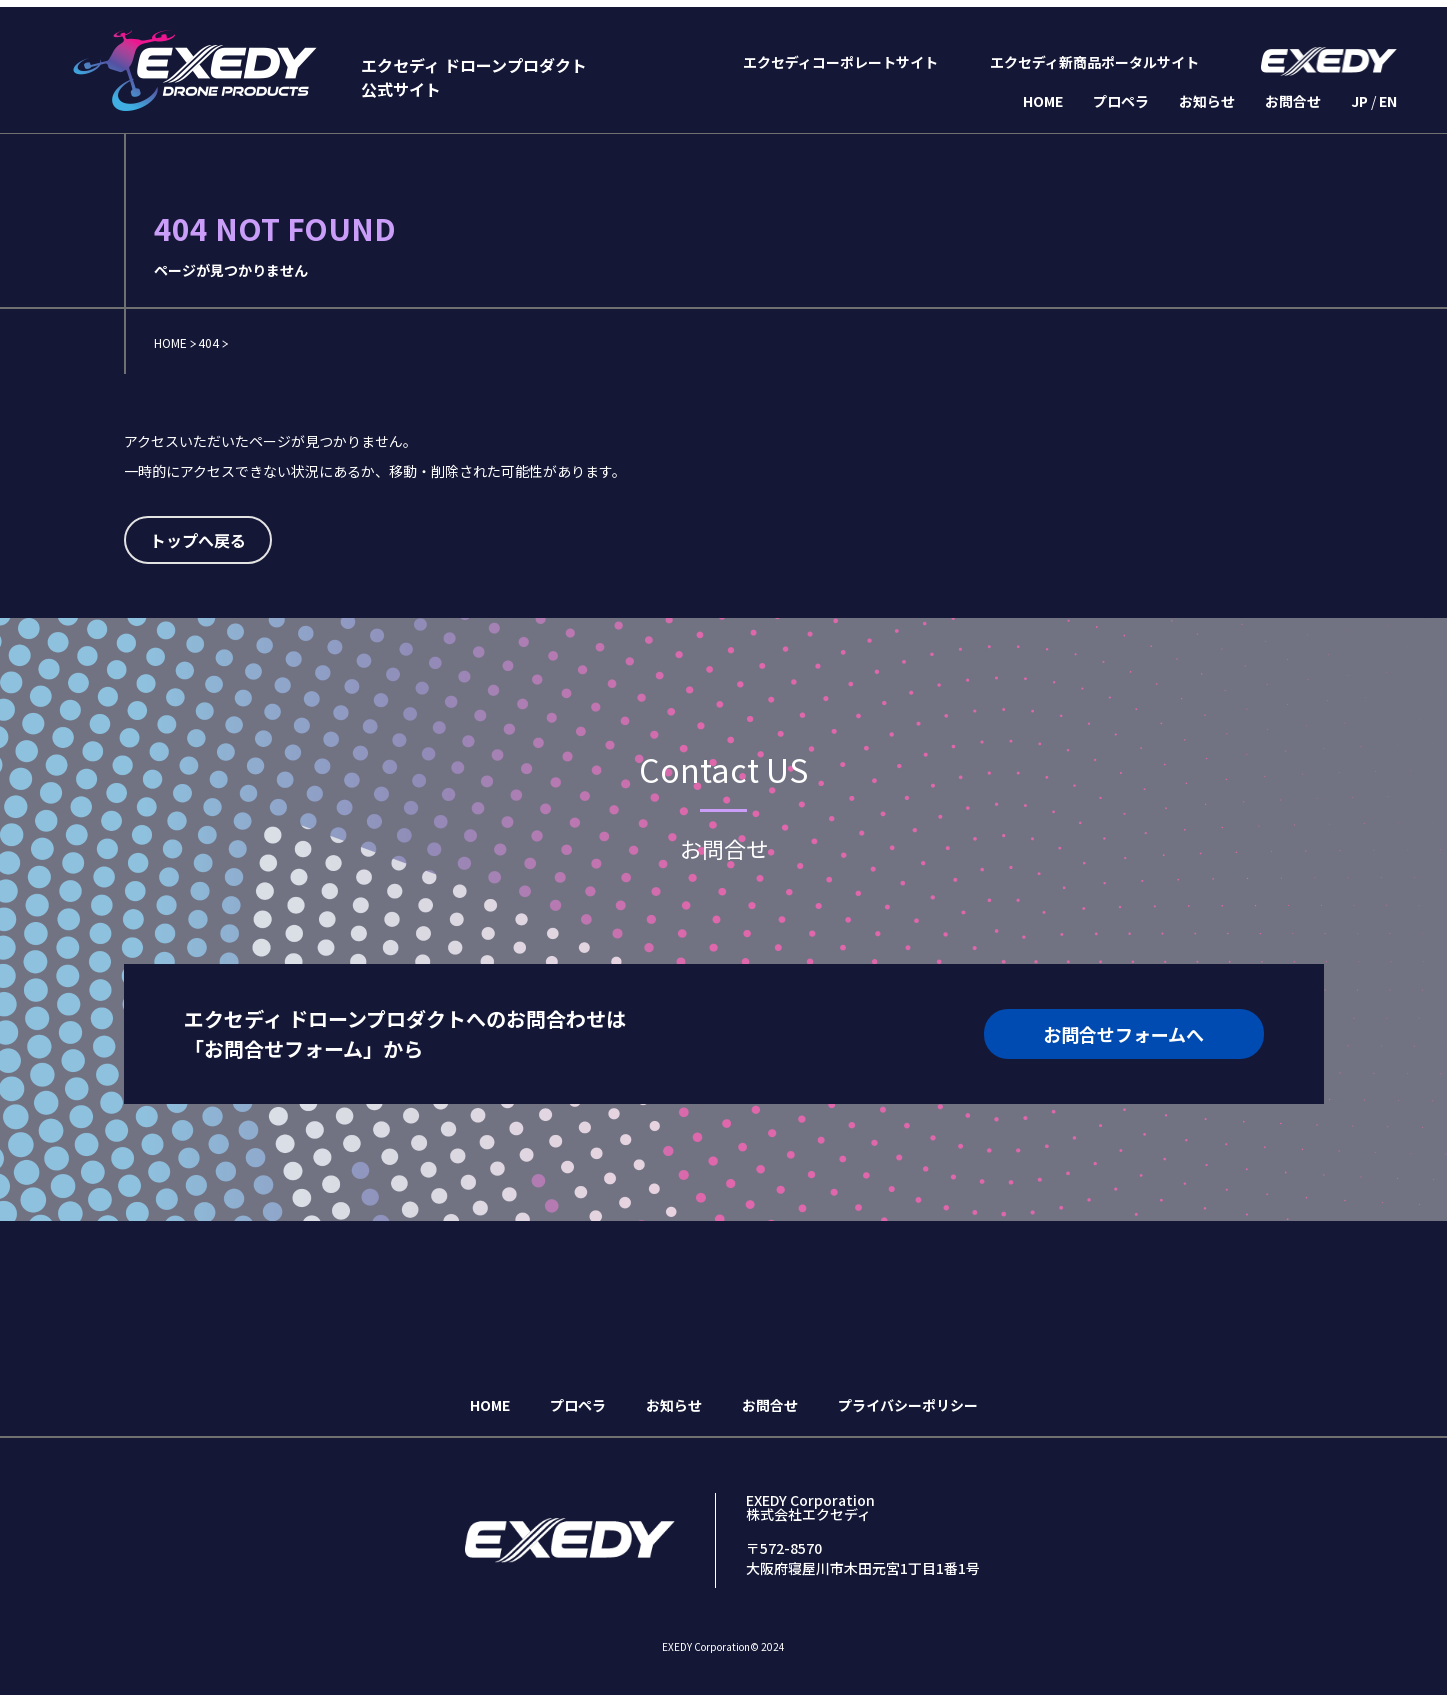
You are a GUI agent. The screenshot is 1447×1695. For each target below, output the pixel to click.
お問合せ (1293, 101)
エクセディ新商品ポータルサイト (1094, 62)
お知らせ (1207, 101)
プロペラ (1121, 101)
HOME (1043, 101)
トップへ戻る (198, 540)
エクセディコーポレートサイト (840, 62)
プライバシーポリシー (908, 1405)
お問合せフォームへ (1123, 1034)
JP (1359, 101)
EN (1388, 101)
